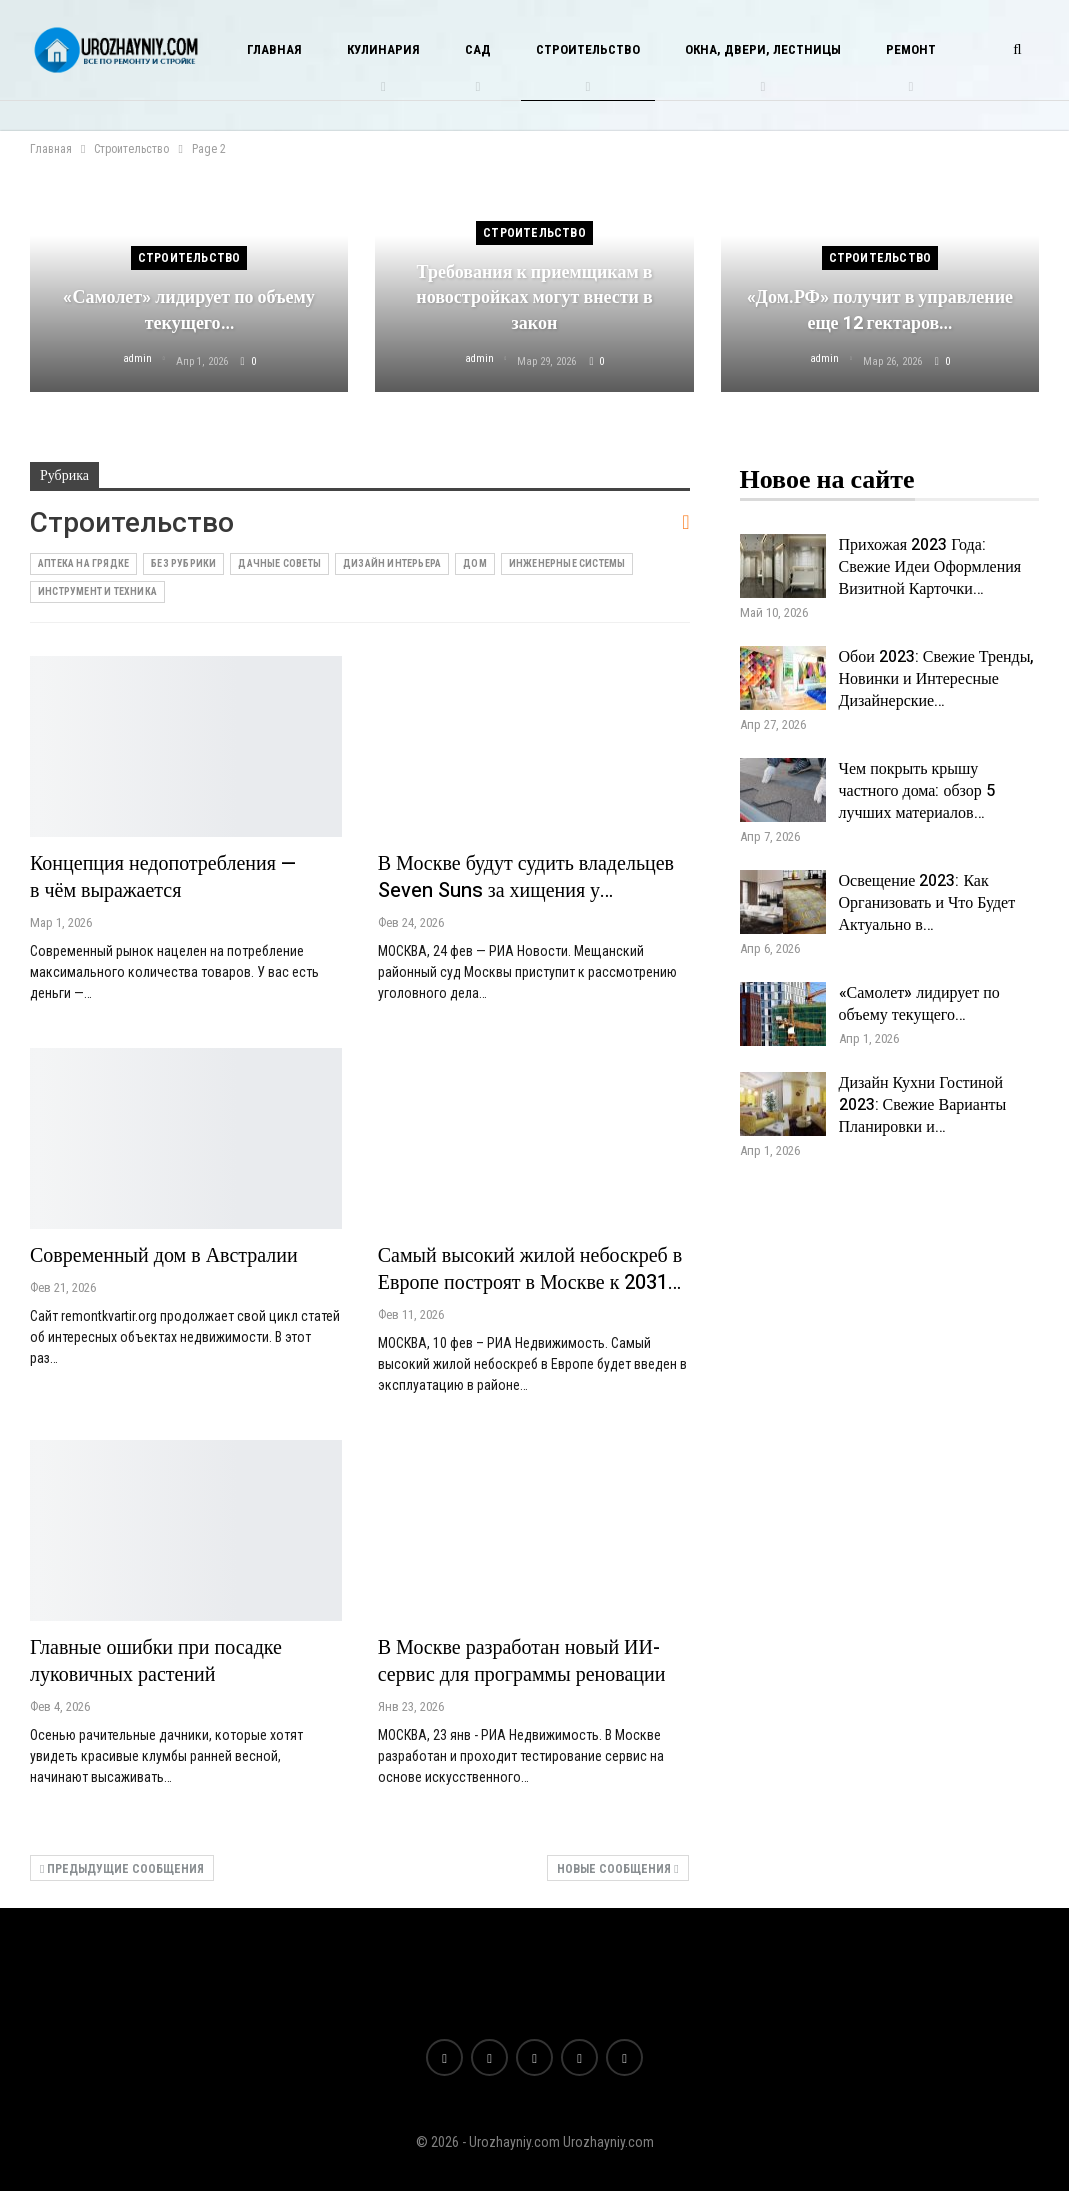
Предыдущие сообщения (122, 1869)
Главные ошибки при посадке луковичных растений (156, 1661)
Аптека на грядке (83, 563)
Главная (274, 49)
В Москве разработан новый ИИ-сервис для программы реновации (522, 1661)
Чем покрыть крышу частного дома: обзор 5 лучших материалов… (917, 791)
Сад (478, 49)
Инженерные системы (567, 563)
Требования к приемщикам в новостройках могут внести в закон (534, 297)
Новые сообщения (617, 1869)
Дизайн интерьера (392, 563)
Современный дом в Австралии (164, 1255)
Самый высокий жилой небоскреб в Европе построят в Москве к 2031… (530, 1269)
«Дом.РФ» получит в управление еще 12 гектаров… (880, 310)
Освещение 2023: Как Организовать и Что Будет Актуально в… (927, 903)
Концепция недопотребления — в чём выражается (163, 877)
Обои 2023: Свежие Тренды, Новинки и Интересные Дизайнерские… (937, 679)
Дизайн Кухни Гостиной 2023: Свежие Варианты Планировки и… (923, 1105)
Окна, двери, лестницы (763, 49)
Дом (475, 563)
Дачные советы (279, 563)
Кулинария (383, 49)
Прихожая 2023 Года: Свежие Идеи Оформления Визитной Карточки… (930, 567)
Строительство (588, 49)
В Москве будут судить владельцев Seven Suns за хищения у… (526, 877)
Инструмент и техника (97, 591)
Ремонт (911, 49)
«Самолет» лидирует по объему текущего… (188, 310)
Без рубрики (183, 563)
